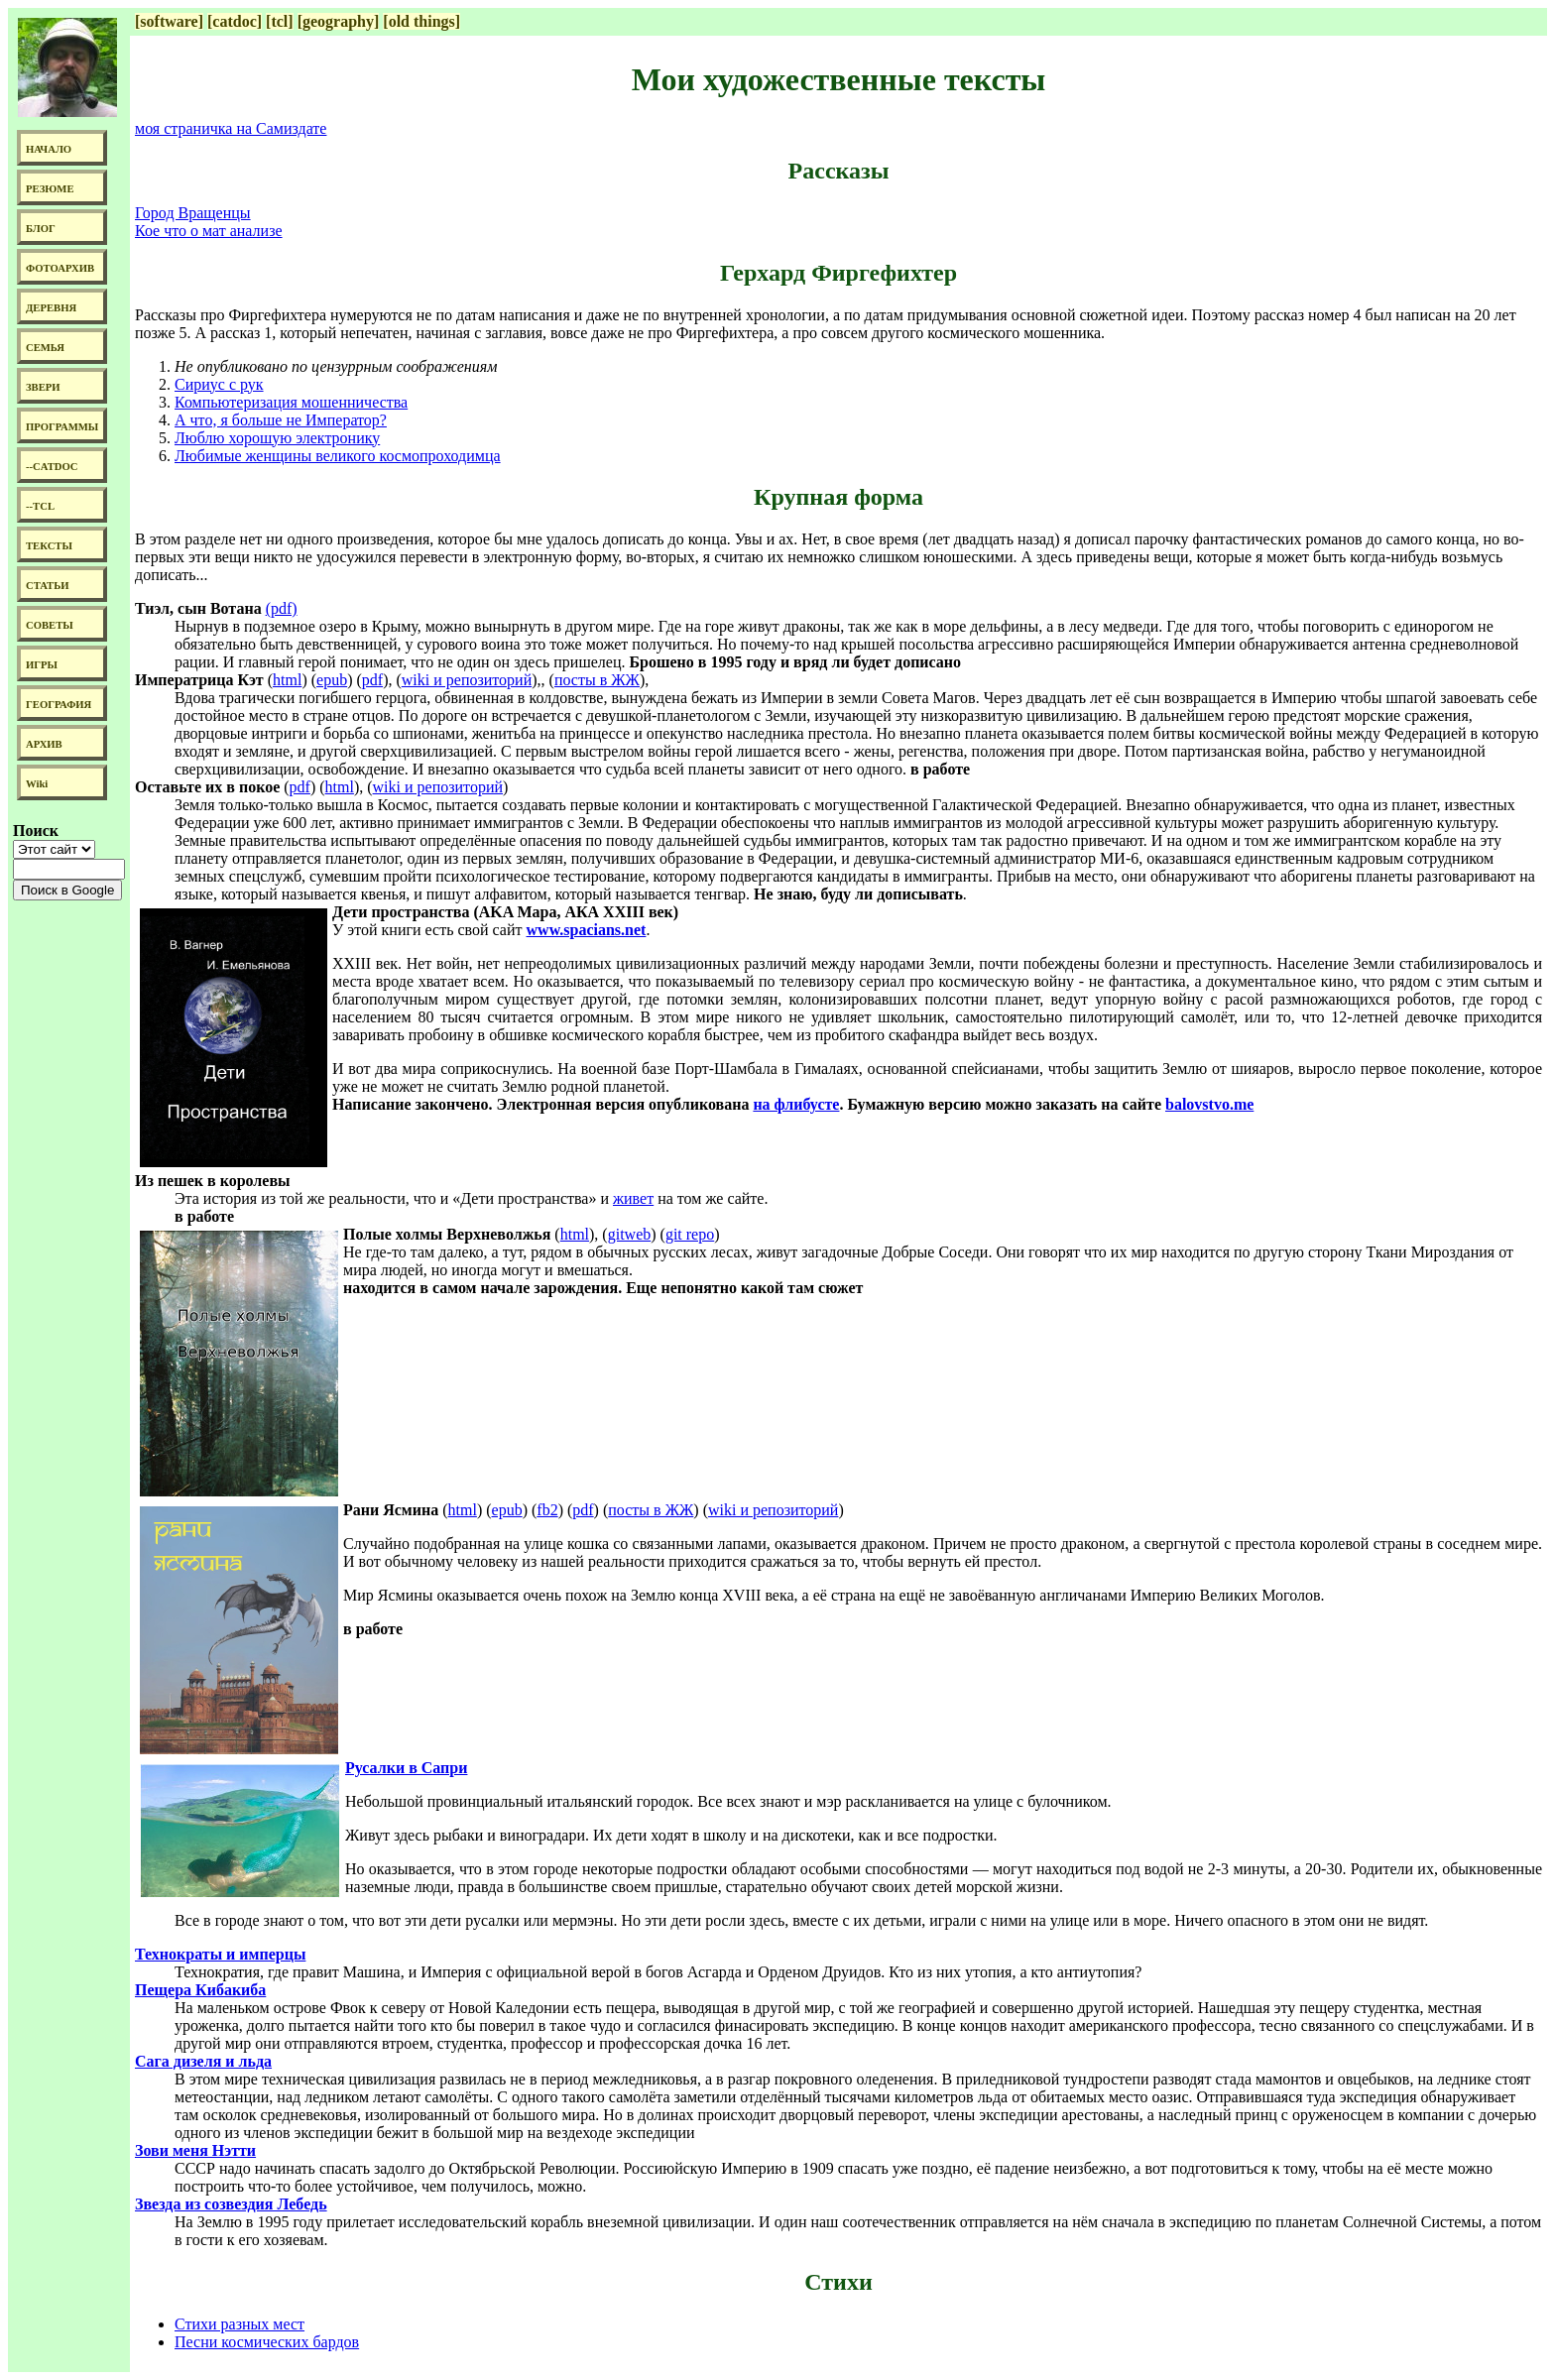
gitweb (630, 1234)
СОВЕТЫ (49, 625)
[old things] (421, 21)
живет (633, 1198)
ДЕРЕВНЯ (51, 307)
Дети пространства (400, 911)
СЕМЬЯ (45, 347)
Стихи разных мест (239, 2324)
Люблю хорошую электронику (277, 437)
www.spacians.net (587, 929)
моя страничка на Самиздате (230, 128)
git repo (689, 1234)
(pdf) (282, 608)
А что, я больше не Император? (281, 420)
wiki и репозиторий (467, 679)
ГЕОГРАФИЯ (58, 704)
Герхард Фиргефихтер (838, 273)
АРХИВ (44, 744)
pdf (372, 679)
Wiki (37, 783)
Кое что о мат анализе (209, 230)
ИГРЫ (42, 664)
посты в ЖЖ (597, 679)
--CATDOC (52, 466)
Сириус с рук (219, 384)
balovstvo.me (1209, 1104)
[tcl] (280, 21)
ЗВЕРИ (43, 387)
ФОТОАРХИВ (60, 268)
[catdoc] (234, 21)
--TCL (40, 506)
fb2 (547, 1509)
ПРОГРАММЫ (62, 426)
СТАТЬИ (47, 585)
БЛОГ (41, 228)
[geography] (339, 21)
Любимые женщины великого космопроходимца (338, 455)
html (287, 679)
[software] (169, 21)
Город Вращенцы (193, 212)
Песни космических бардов (267, 2341)
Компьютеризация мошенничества (291, 402)
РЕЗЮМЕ (50, 188)
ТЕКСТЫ (49, 545)
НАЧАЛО (48, 149)
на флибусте (796, 1104)
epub (331, 679)
